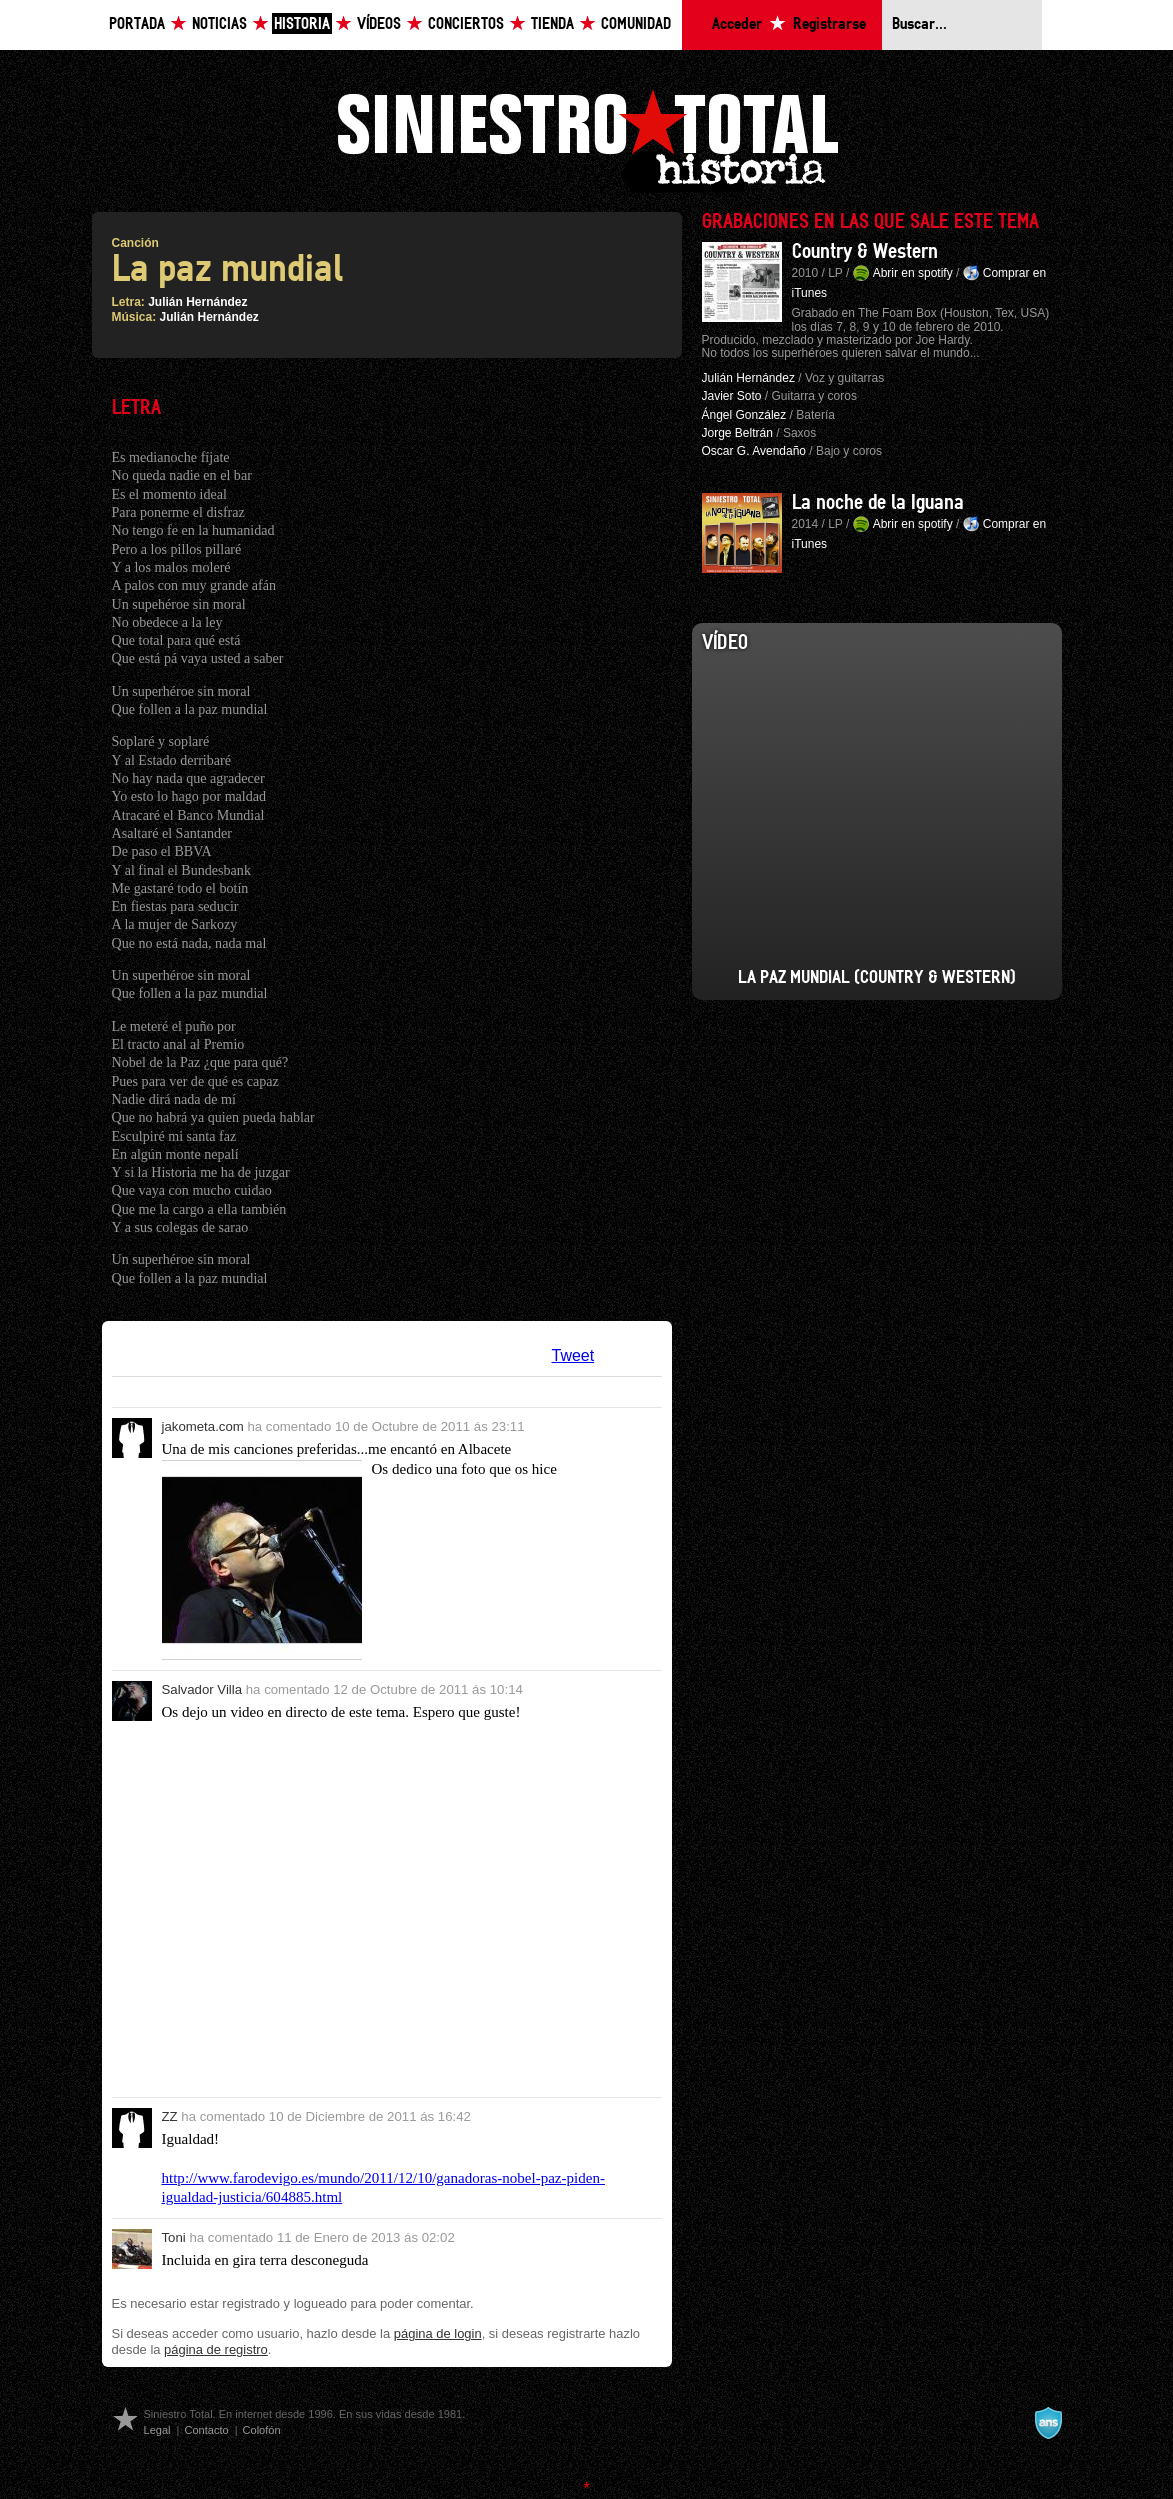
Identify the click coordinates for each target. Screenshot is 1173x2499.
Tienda (552, 24)
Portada (137, 24)
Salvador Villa (202, 1689)
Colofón (262, 2430)
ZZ (170, 2116)
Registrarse (829, 24)
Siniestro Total (587, 138)
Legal (157, 2430)
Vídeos (379, 24)
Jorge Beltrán (737, 433)
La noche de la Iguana (878, 503)
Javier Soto (732, 396)
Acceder (737, 24)
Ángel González (744, 415)
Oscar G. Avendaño (754, 451)
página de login (438, 2333)
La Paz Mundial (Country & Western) (877, 978)
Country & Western (865, 252)
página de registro (216, 2349)
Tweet (573, 1355)
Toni (174, 2237)
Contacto (206, 2430)
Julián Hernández (197, 302)
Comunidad (636, 24)
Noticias (219, 24)
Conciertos (466, 24)
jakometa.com (203, 1426)
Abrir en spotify (913, 273)
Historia (302, 24)
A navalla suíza (1048, 2423)
